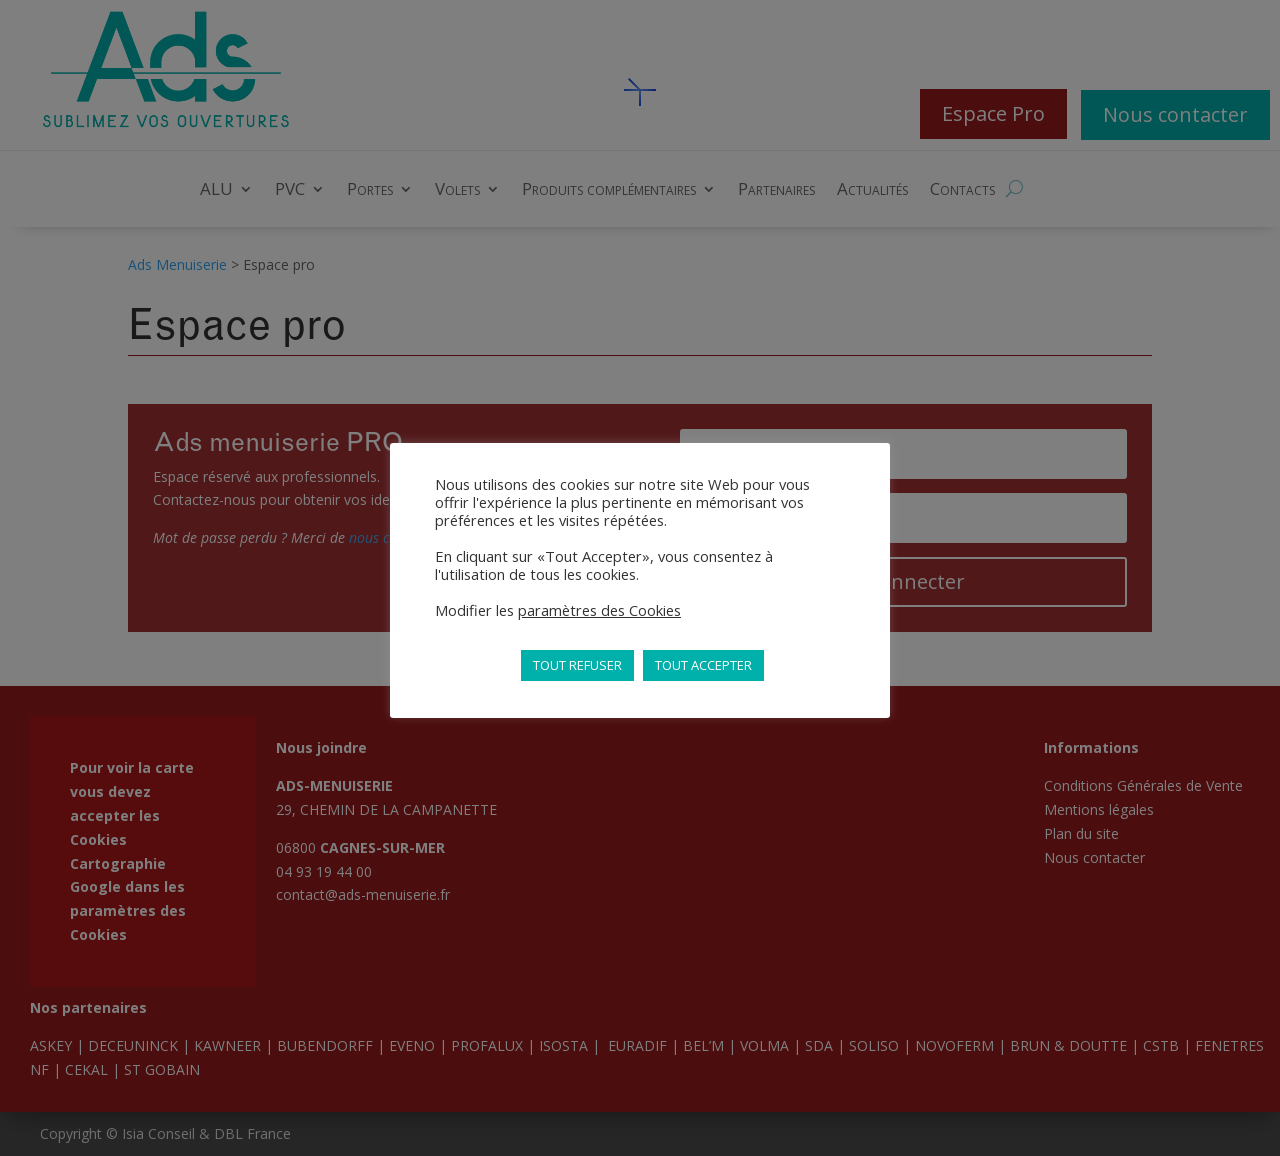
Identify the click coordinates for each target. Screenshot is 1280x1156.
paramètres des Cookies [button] (599, 610)
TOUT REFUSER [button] (577, 665)
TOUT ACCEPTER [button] (703, 665)
